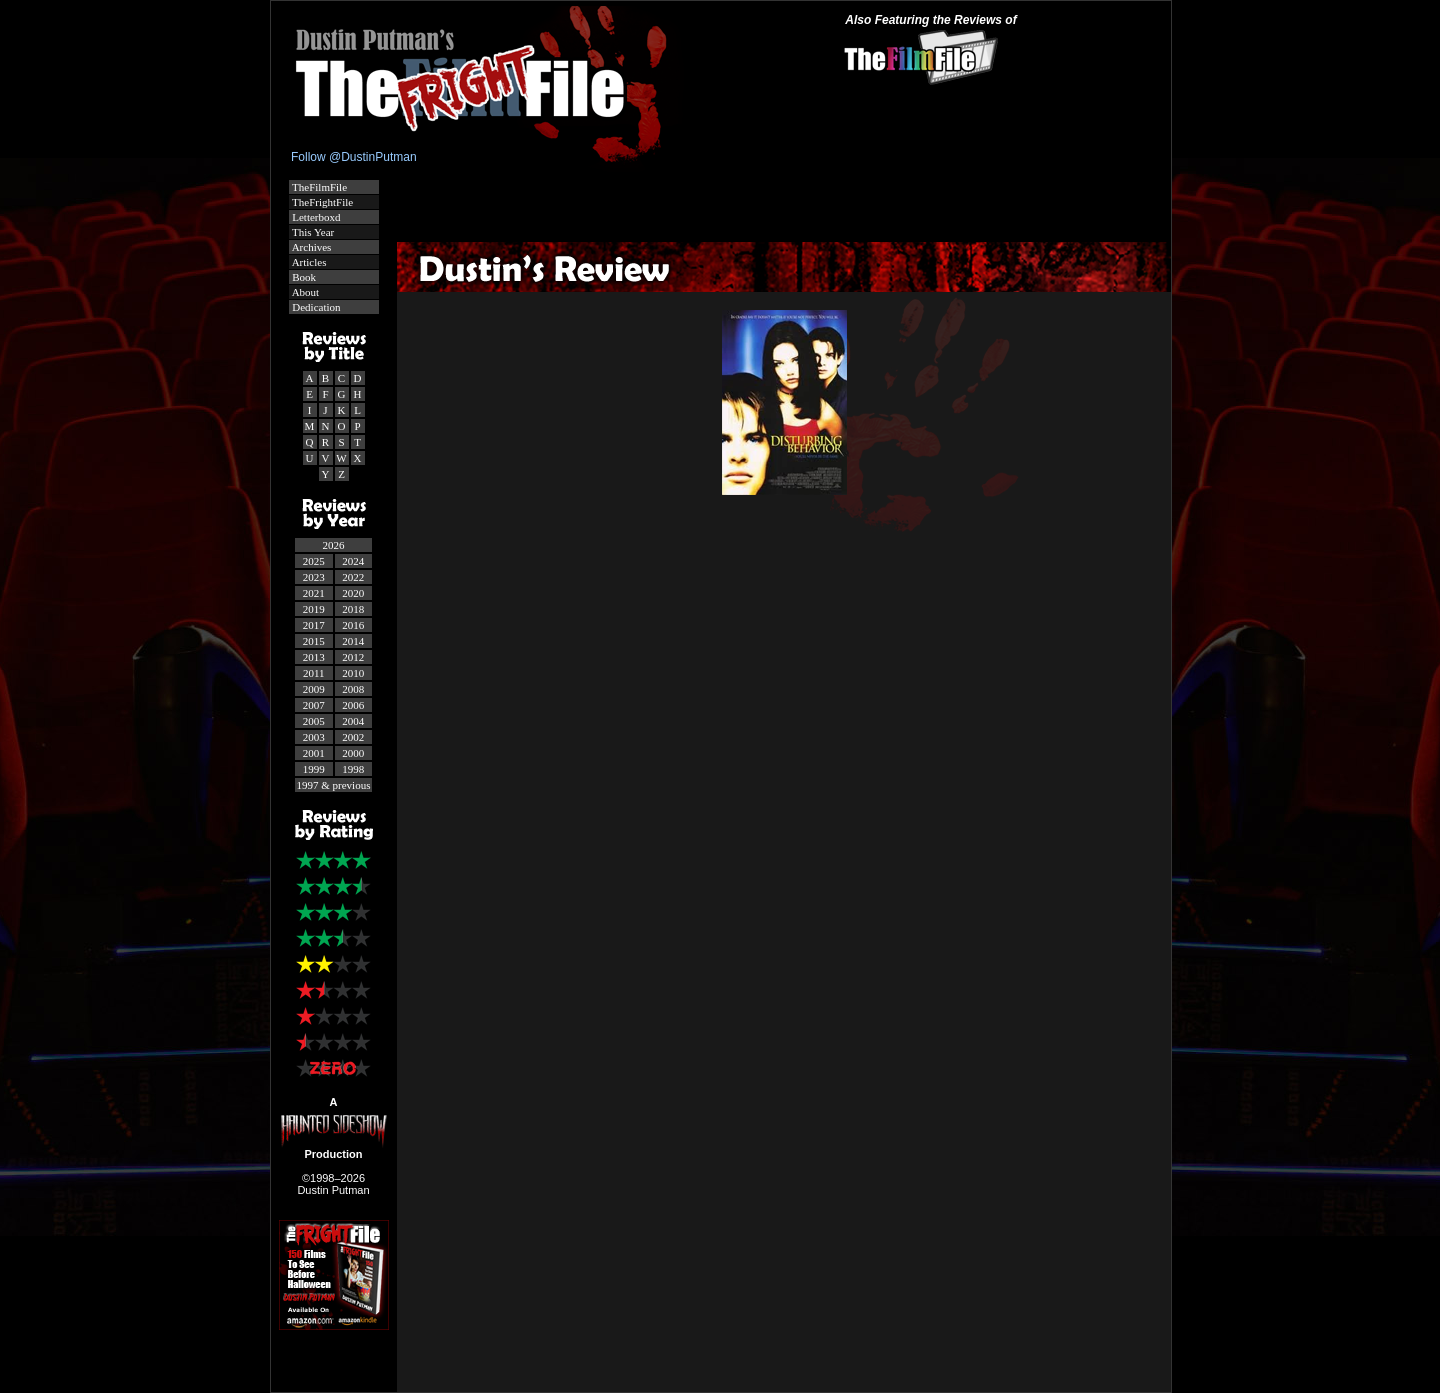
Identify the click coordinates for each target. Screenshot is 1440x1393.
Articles (308, 262)
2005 (314, 721)
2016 (353, 625)
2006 (353, 705)
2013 (314, 657)
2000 (353, 753)
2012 (353, 657)
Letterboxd (315, 217)
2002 (353, 737)
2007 (314, 705)
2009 (314, 689)
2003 (314, 737)
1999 (314, 769)
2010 (353, 673)
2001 (314, 753)
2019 (314, 609)
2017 (314, 625)
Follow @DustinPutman (354, 157)
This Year (312, 232)
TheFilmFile (319, 187)
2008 (353, 689)
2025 (314, 561)
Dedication (315, 307)
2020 (353, 593)
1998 (353, 769)
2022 (353, 577)
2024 (353, 561)
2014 (353, 641)
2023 (314, 577)
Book (303, 277)
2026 (334, 545)
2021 (314, 593)
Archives (311, 247)
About (305, 292)
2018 (353, 609)
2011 (314, 673)
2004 (353, 721)
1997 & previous (334, 785)
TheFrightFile (322, 202)
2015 (314, 641)
